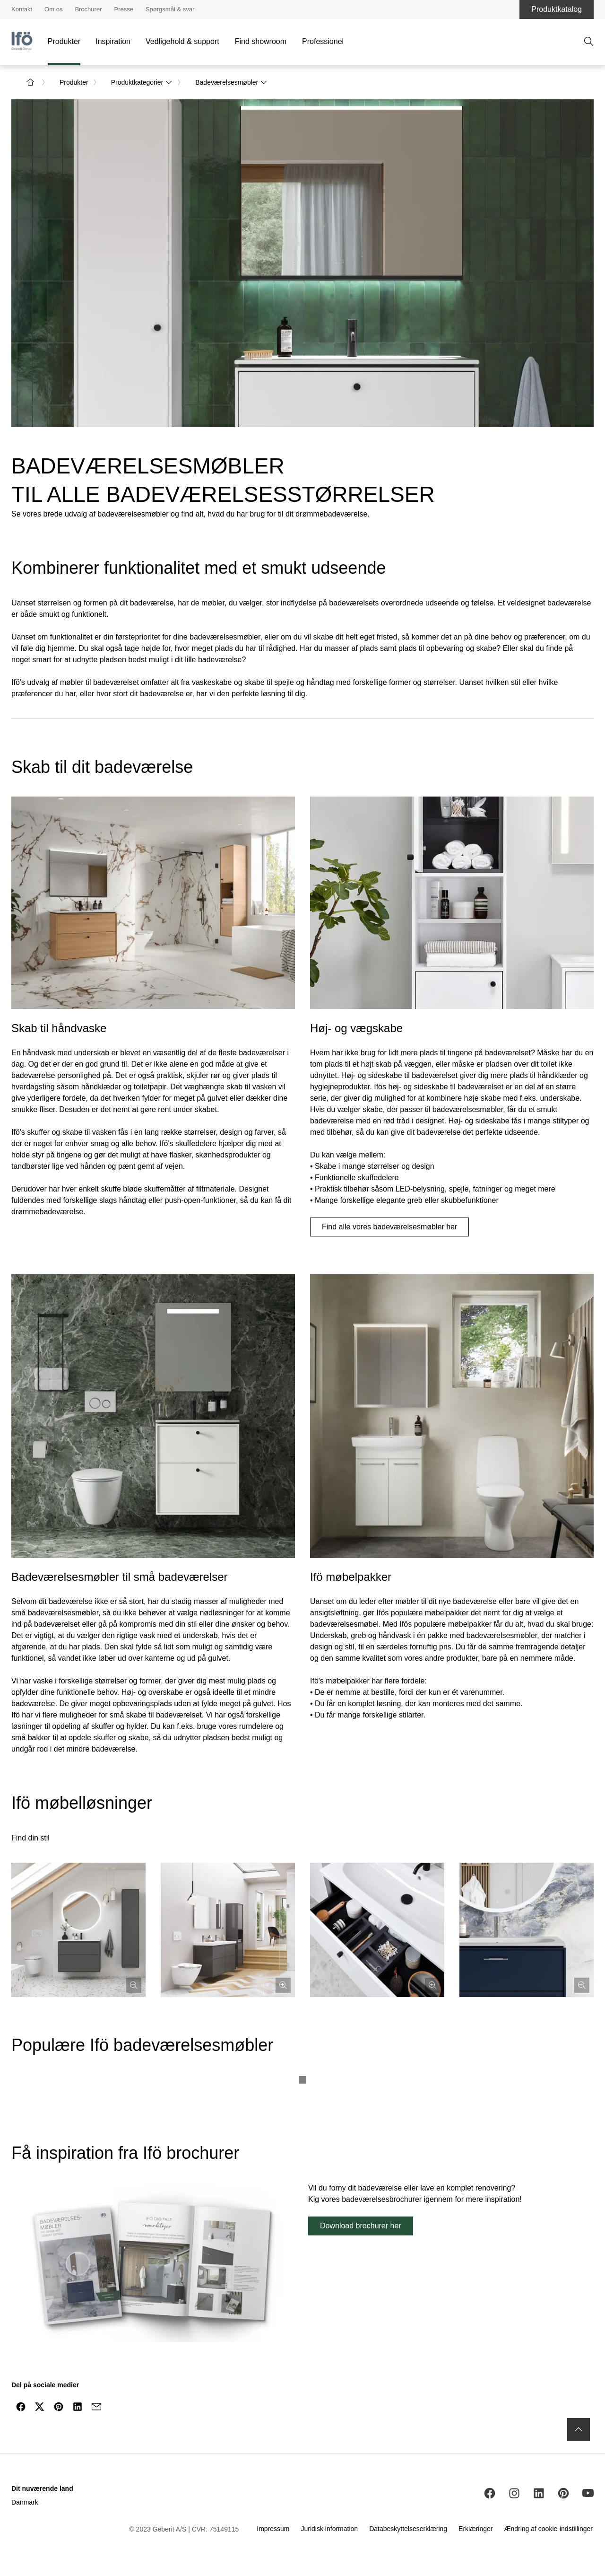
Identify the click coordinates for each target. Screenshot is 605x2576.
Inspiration (112, 41)
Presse (123, 9)
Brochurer (88, 9)
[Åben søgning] (589, 41)
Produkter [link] (74, 82)
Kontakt (21, 9)
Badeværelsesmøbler (231, 82)
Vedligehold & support (182, 41)
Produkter (64, 41)
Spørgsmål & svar (170, 9)
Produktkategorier (142, 82)
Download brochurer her (360, 2226)
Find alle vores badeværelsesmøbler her (389, 1227)
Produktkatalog (556, 9)
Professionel (323, 41)
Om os (53, 9)
